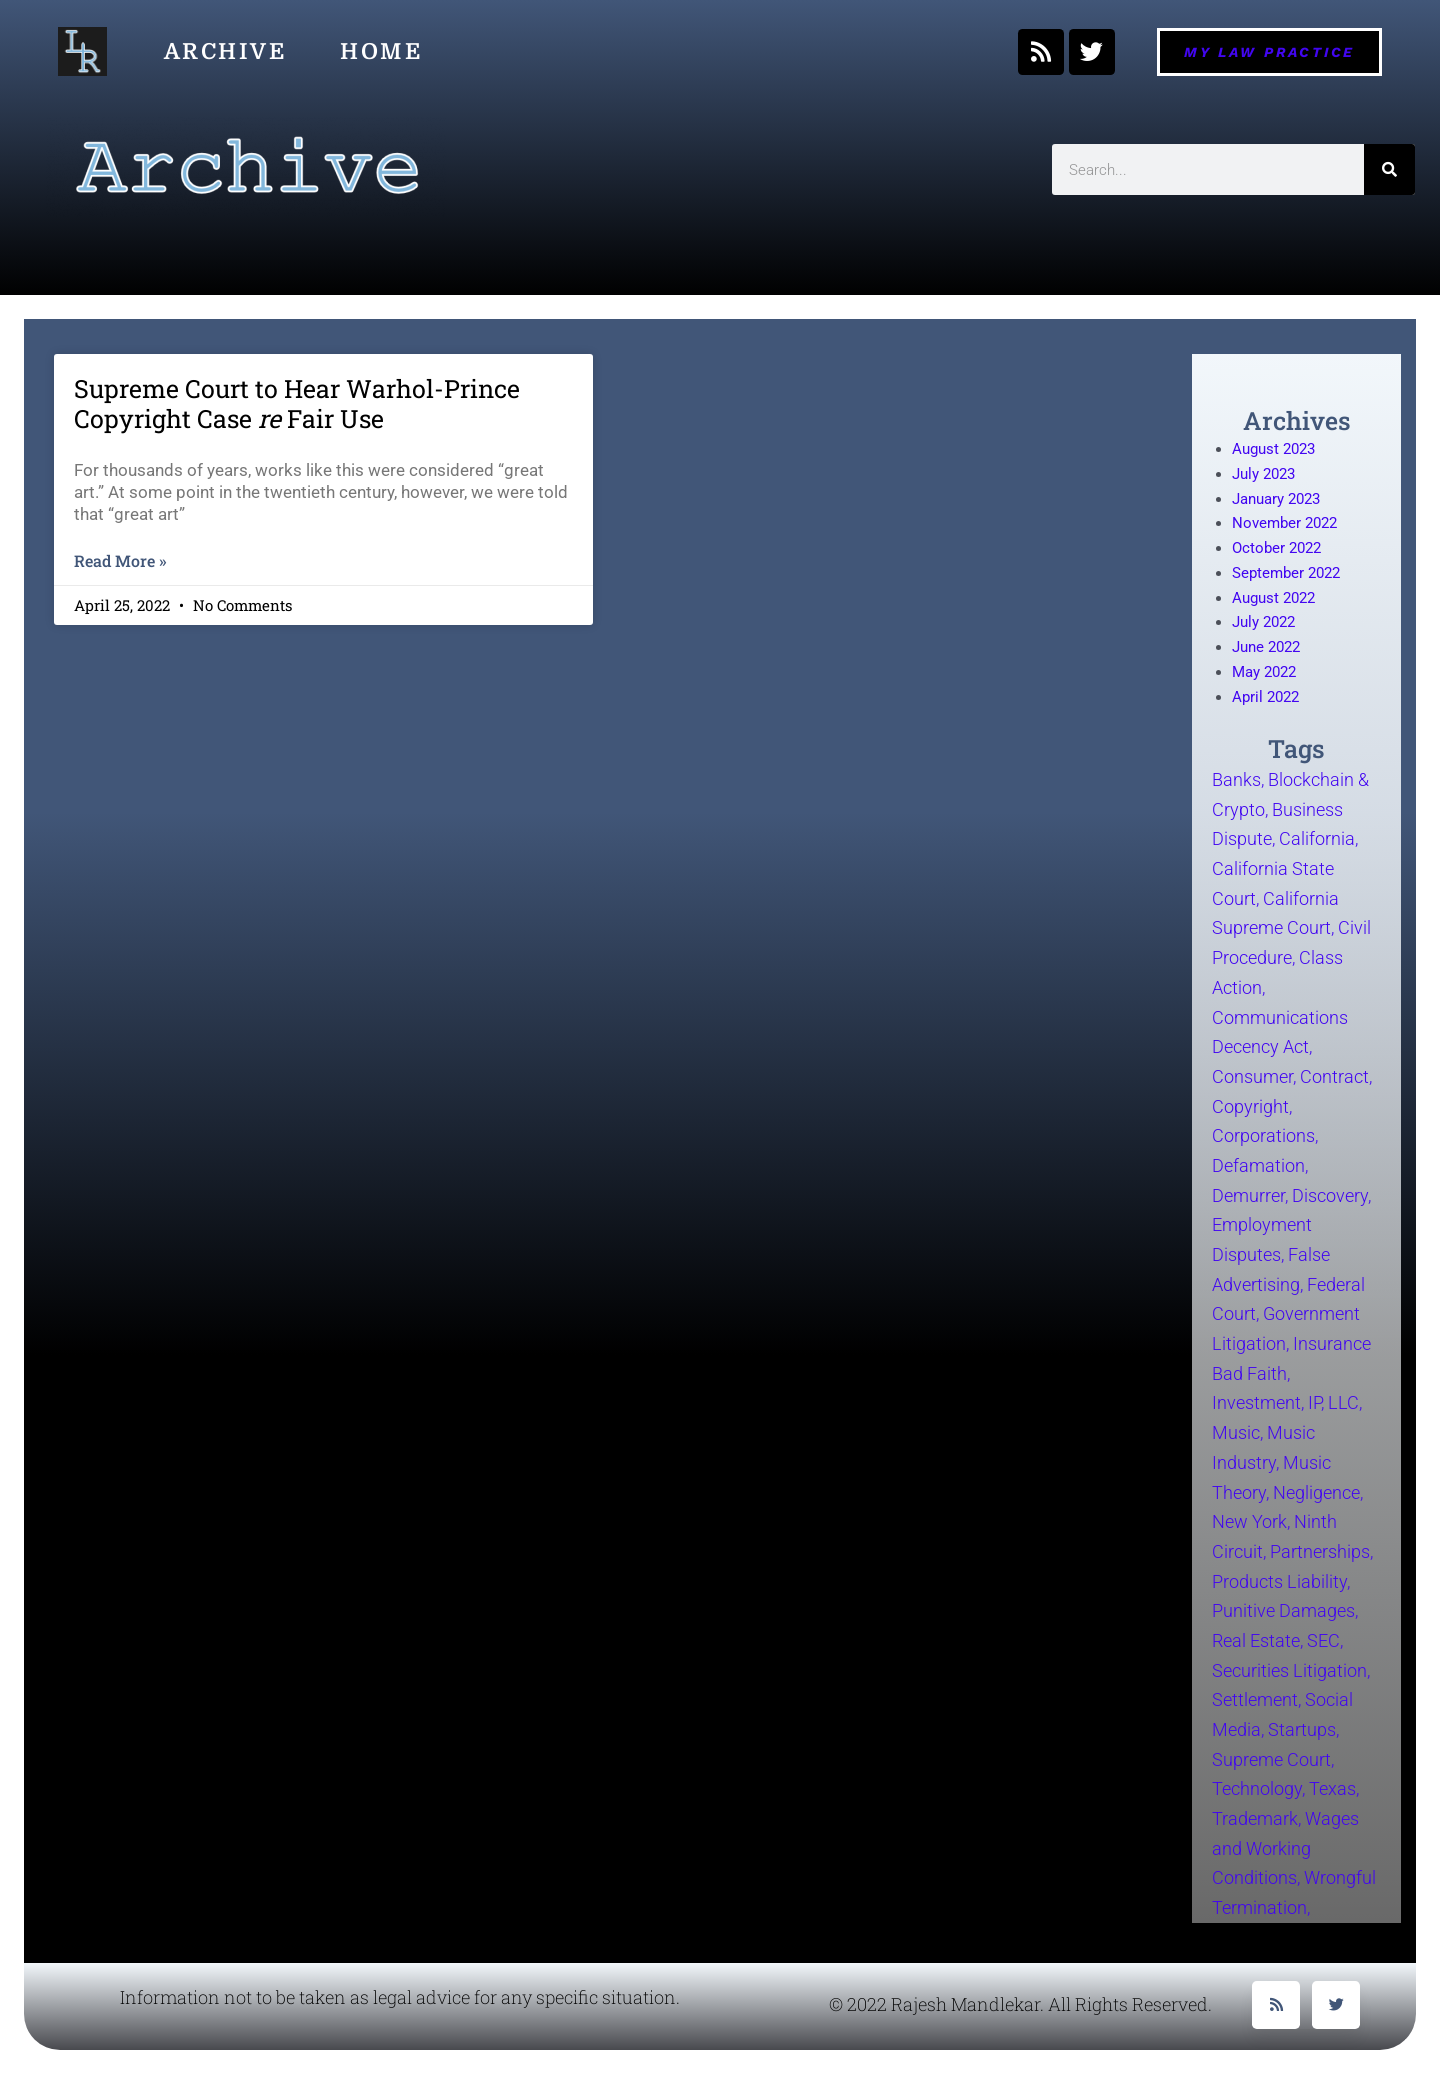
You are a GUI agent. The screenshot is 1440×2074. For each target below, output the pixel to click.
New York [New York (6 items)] (1249, 1521)
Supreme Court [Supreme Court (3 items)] (1271, 1758)
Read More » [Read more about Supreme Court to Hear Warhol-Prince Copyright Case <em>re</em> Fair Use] (120, 560)
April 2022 (1265, 697)
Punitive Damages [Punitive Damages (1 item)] (1283, 1610)
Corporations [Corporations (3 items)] (1263, 1135)
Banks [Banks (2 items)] (1236, 779)
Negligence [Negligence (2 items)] (1316, 1491)
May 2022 (1264, 672)
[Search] (1389, 169)
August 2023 (1273, 449)
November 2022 (1284, 523)
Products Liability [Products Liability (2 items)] (1279, 1580)
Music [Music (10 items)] (1236, 1432)
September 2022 (1286, 573)
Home (381, 51)
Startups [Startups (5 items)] (1302, 1729)
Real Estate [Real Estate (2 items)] (1256, 1640)
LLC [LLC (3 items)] (1343, 1402)
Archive (225, 51)
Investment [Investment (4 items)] (1256, 1402)
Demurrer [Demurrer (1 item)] (1248, 1194)
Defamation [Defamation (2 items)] (1258, 1165)
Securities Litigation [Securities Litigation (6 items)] (1289, 1669)
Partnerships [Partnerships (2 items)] (1320, 1551)
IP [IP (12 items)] (1314, 1402)
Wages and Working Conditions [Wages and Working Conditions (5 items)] (1285, 1848)
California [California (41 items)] (1317, 838)
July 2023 (1263, 474)
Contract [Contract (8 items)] (1334, 1076)
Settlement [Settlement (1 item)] (1255, 1699)
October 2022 (1276, 548)
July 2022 (1263, 622)
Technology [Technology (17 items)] (1257, 1788)
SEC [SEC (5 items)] (1323, 1640)
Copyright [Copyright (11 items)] (1250, 1105)
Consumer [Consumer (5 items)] (1252, 1076)
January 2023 (1276, 499)
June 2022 (1266, 647)
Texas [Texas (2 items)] (1332, 1788)
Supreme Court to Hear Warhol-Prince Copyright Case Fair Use (297, 403)
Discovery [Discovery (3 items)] (1330, 1194)
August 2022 (1273, 598)
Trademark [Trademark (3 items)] (1255, 1818)
